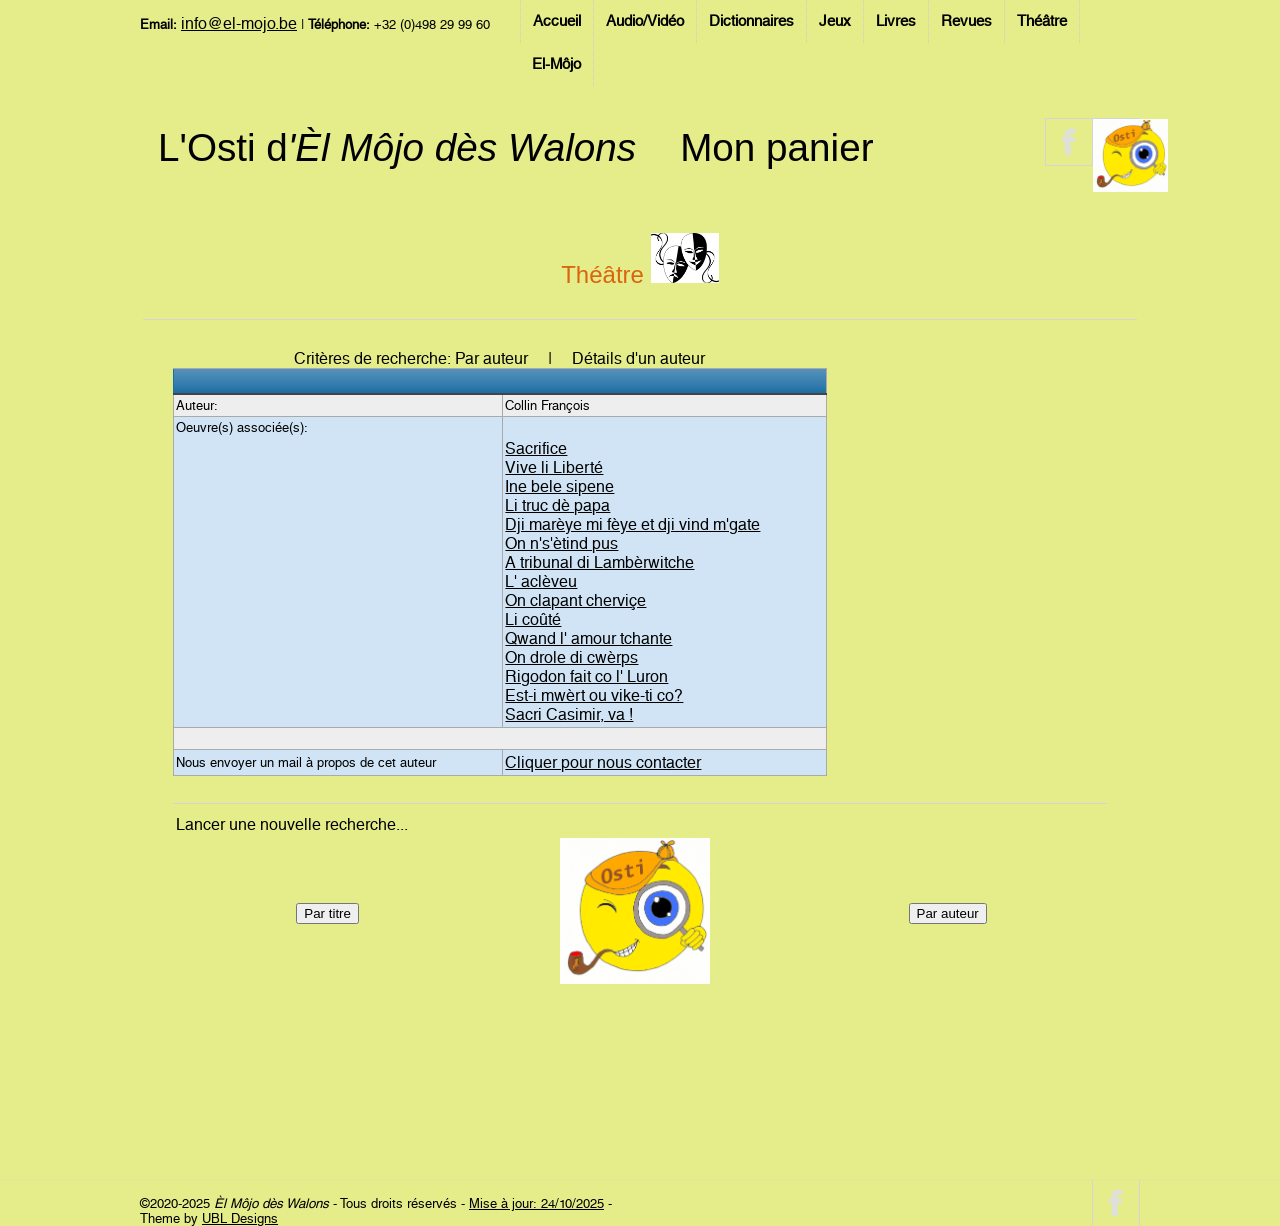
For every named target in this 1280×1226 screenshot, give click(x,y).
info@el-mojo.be (239, 23)
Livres (896, 21)
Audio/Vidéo (645, 21)
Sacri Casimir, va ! (569, 714)
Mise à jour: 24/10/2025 (536, 1203)
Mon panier (776, 147)
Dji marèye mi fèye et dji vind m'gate (632, 524)
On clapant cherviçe (575, 600)
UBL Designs (240, 1218)
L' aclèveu (541, 581)
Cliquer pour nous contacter (603, 762)
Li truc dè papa (557, 505)
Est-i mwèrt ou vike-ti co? (594, 695)
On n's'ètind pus (561, 543)
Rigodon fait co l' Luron (586, 676)
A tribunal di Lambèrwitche (599, 562)
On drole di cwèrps (571, 657)
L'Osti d (397, 147)
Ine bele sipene (559, 486)
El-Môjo (556, 64)
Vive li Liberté (554, 467)
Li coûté (533, 619)
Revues (966, 21)
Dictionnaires (751, 21)
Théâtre (1042, 21)
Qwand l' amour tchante (588, 638)
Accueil (557, 21)
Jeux (835, 21)
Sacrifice (536, 448)
